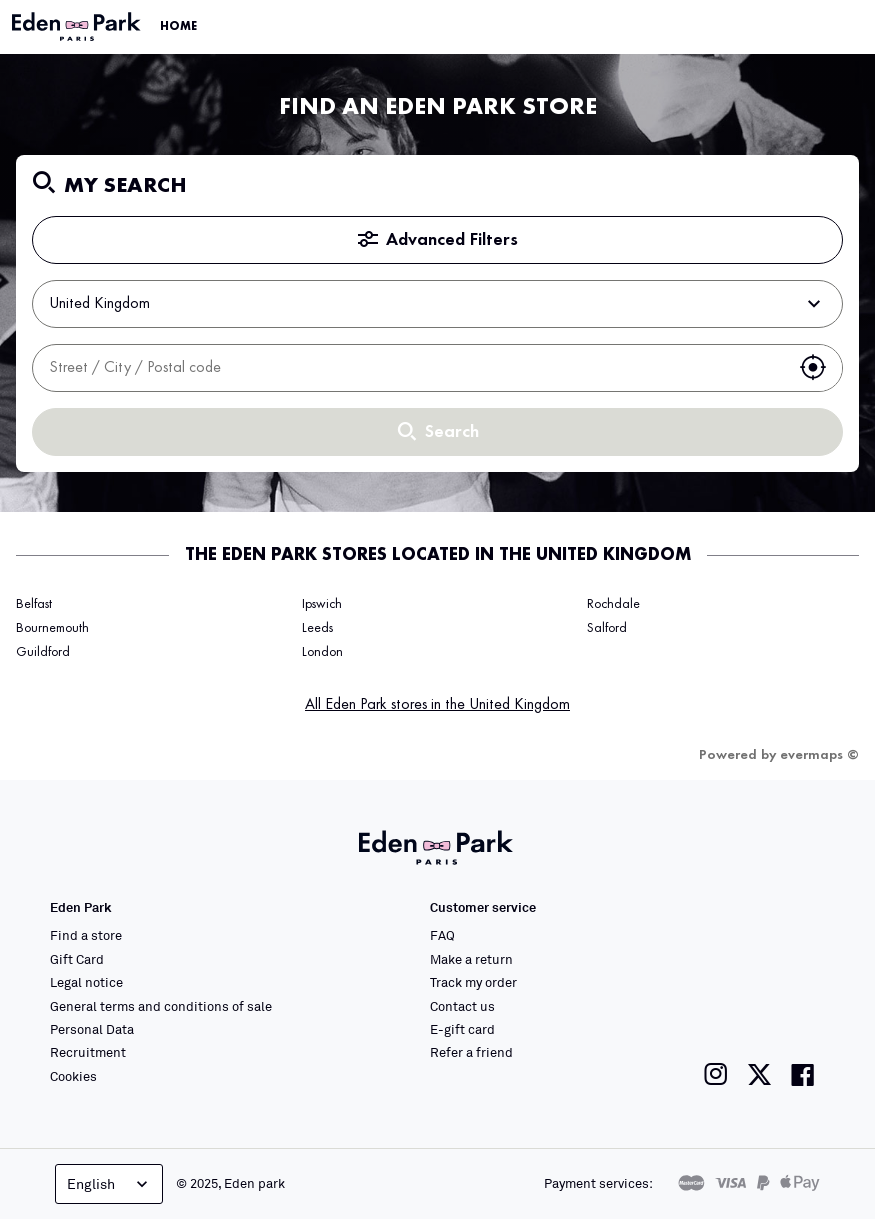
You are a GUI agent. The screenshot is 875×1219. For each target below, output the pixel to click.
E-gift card (462, 1029)
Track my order (473, 982)
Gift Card (77, 959)
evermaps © (819, 755)
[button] (813, 368)
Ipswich (322, 604)
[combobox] (408, 368)
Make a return (471, 959)
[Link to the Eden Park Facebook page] (803, 1074)
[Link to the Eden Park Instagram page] (716, 1074)
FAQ (442, 935)
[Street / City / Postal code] (408, 368)
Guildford (43, 652)
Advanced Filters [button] (438, 240)
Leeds (317, 628)
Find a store (86, 935)
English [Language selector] (109, 1184)
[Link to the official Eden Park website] (78, 27)
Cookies (73, 1076)
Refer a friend (471, 1052)
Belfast (34, 604)
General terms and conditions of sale (161, 1006)
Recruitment (88, 1052)
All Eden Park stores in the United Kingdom (437, 705)
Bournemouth (52, 628)
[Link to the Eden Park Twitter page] (759, 1074)
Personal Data (92, 1029)
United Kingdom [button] (437, 304)
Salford (607, 628)
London (322, 652)
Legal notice (86, 982)
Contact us (462, 1006)
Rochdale (613, 604)
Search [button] (438, 432)
